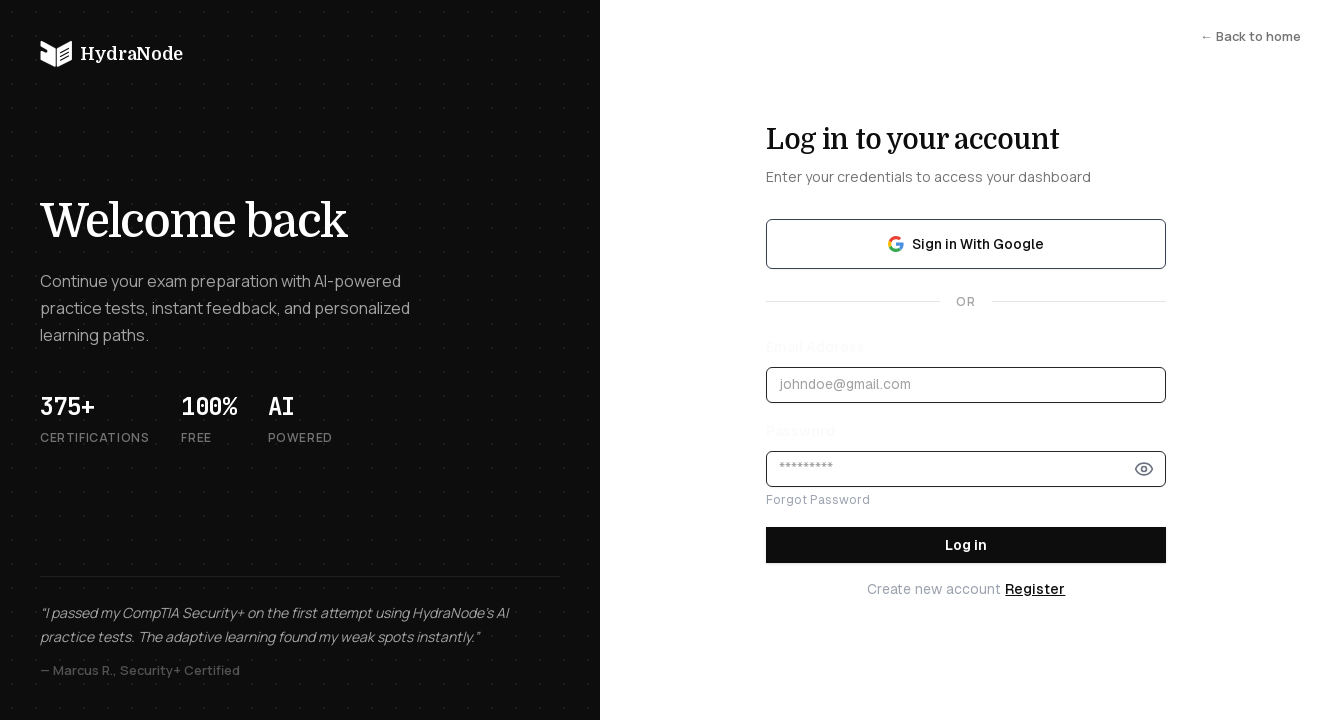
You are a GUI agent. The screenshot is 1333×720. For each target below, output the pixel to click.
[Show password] (1144, 469)
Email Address (815, 347)
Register (1035, 589)
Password (800, 431)
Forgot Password (818, 500)
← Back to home (1250, 36)
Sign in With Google (966, 244)
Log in (966, 545)
